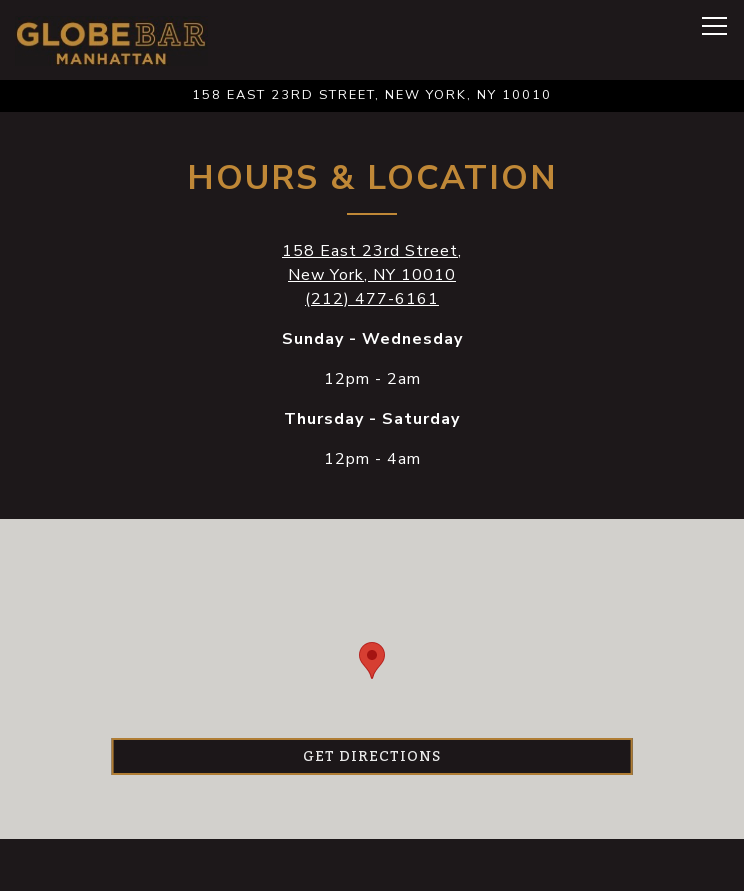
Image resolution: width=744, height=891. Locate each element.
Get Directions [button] (372, 756)
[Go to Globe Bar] (372, 95)
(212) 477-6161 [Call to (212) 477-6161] (372, 299)
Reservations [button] (372, 865)
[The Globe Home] (112, 40)
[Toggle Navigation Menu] (714, 26)
